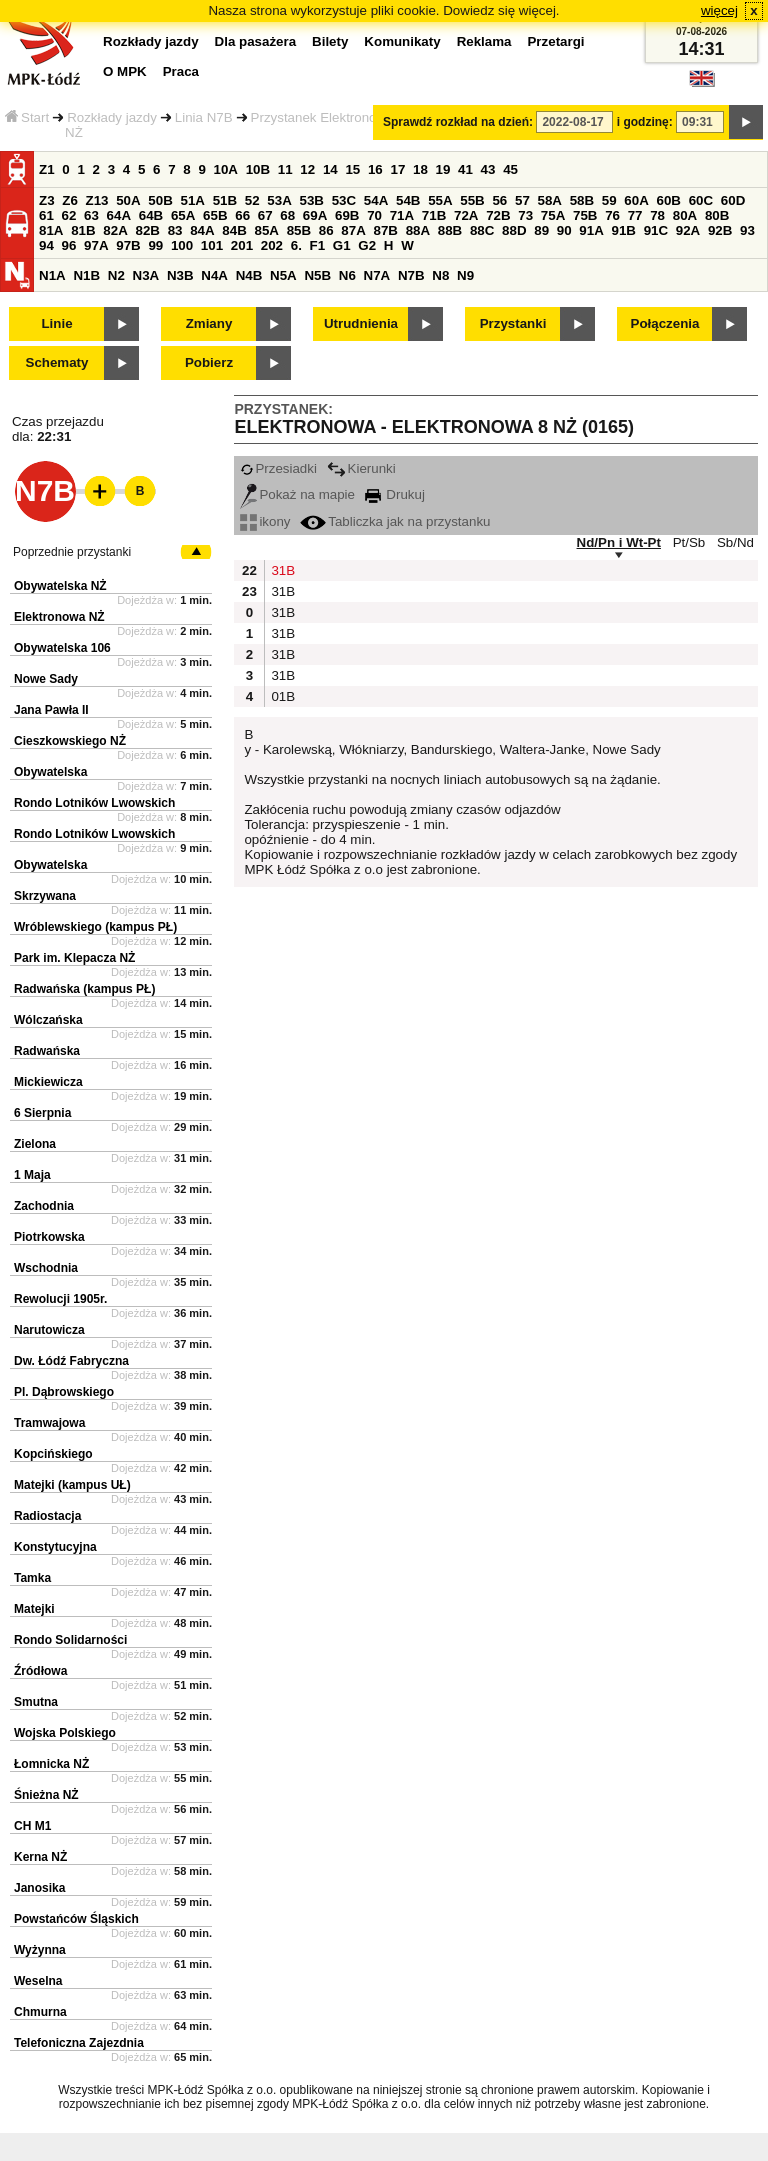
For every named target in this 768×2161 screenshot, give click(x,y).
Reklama (484, 41)
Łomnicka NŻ (51, 1764)
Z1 (47, 169)
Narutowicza (49, 1330)
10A (226, 169)
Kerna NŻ (40, 1857)
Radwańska (47, 1051)
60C (701, 200)
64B (151, 215)
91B (623, 230)
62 (69, 215)
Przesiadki (278, 468)
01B (281, 696)
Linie (56, 323)
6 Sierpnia (42, 1113)
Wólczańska (48, 1020)
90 (564, 230)
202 (272, 245)
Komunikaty (402, 41)
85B (299, 230)
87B (385, 230)
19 (443, 169)
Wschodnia (46, 1268)
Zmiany (209, 323)
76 (612, 215)
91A (591, 230)
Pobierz (209, 362)
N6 (347, 275)
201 (242, 245)
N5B (317, 275)
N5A (283, 275)
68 (287, 215)
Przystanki (513, 323)
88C (482, 230)
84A (202, 230)
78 (657, 215)
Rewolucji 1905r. (60, 1299)
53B (312, 200)
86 (326, 230)
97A (96, 245)
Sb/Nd (735, 542)
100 (182, 245)
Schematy (57, 362)
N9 (465, 275)
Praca (181, 71)
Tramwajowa (49, 1423)
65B (215, 215)
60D (733, 200)
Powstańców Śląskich (76, 1919)
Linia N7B (204, 117)
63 (91, 215)
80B (717, 215)
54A (376, 200)
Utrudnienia (361, 323)
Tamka (32, 1578)
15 (352, 169)
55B (472, 200)
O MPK (125, 71)
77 (635, 215)
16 (375, 169)
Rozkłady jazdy (112, 117)
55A (440, 200)
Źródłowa (40, 1671)
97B (128, 245)
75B (585, 215)
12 (307, 169)
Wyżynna (40, 1950)
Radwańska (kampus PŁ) (84, 989)
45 (510, 169)
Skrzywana (45, 896)
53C (344, 200)
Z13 (97, 200)
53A (279, 200)
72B (498, 215)
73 (525, 215)
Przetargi (555, 41)
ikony (265, 521)
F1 (318, 245)
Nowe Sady (46, 679)
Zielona (35, 1144)
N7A (377, 275)
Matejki (34, 1609)
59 (609, 200)
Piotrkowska (49, 1237)
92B (720, 230)
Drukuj (395, 494)
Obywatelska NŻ (60, 586)
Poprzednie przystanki (72, 552)
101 (212, 245)
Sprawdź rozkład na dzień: (458, 122)
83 (175, 230)
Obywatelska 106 (62, 648)
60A (636, 200)
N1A (52, 275)
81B (83, 230)
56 (499, 200)
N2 (116, 275)
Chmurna (40, 2012)
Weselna (38, 1981)
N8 (440, 275)
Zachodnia (44, 1206)
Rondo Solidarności (70, 1640)
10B (258, 169)
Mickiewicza (48, 1082)
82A (115, 230)
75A (553, 215)
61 (46, 215)
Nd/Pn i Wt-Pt (619, 542)
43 (488, 169)
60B (669, 200)
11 (285, 169)
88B (450, 230)
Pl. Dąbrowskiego (64, 1392)
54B (408, 200)
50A (128, 200)
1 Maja (32, 1175)
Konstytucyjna (55, 1547)
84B (234, 230)
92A (688, 230)
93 (747, 230)
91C (656, 230)
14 (330, 169)
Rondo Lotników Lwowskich (94, 803)
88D (514, 230)
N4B (249, 275)
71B (434, 215)
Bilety (330, 41)
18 (420, 169)
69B (347, 215)
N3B (180, 275)
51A (193, 200)
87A (353, 230)
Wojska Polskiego (65, 1733)
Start (27, 117)
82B (147, 230)
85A (266, 230)
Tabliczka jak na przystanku (395, 521)
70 (374, 215)
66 (242, 215)
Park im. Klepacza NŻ (74, 958)
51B (225, 200)
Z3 (47, 200)
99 (155, 245)
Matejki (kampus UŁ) (72, 1485)
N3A (146, 275)
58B (582, 200)
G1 (342, 245)
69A (315, 215)
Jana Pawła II (51, 710)
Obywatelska (50, 772)
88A (418, 230)
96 (69, 245)
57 (522, 200)
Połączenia (665, 323)
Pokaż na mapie (297, 494)
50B (160, 200)
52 (252, 200)
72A (466, 215)
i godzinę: (645, 122)
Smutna (36, 1702)
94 (46, 245)
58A (550, 200)
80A (685, 215)
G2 (367, 245)
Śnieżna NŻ (46, 1795)
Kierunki (361, 468)
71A (402, 215)
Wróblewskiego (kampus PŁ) (95, 927)
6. (296, 245)
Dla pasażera (256, 41)
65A (183, 215)
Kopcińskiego (53, 1454)
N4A (214, 275)
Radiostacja (47, 1516)
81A (51, 230)
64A (119, 215)
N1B (86, 275)
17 (397, 169)
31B (281, 570)
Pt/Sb (689, 542)
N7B (411, 275)
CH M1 (32, 1826)
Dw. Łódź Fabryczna (71, 1361)
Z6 (70, 200)
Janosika (39, 1888)
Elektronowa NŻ (59, 617)
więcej (719, 10)
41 (465, 169)
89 (541, 230)
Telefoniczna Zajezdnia (79, 2043)
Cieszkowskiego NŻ (70, 741)
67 (265, 215)
